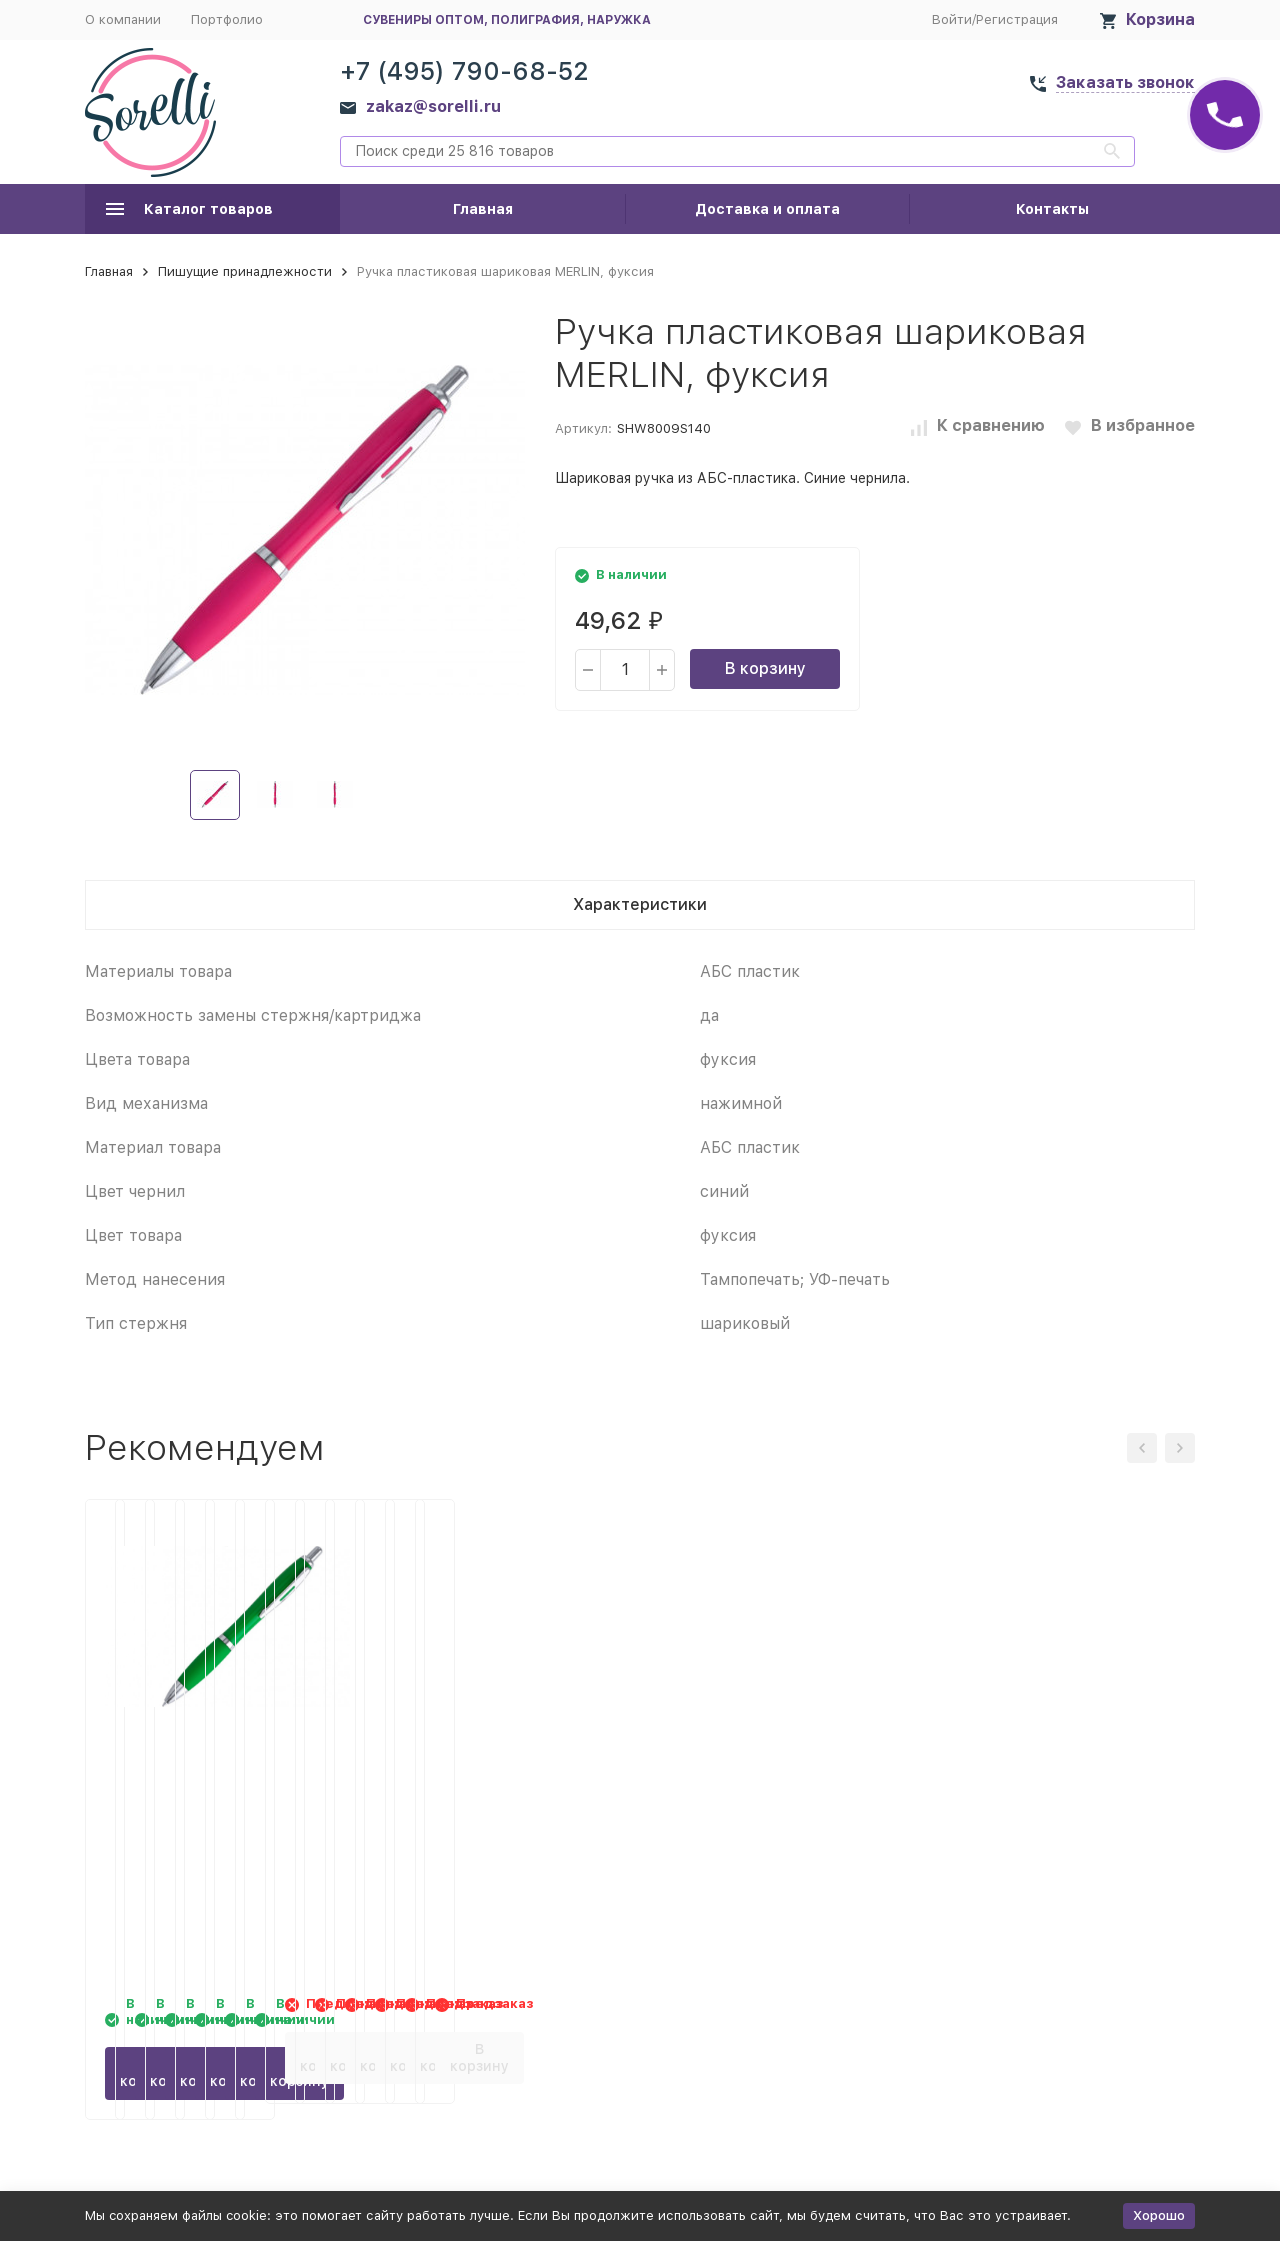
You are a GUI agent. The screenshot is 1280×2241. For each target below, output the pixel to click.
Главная (483, 209)
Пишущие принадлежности (245, 271)
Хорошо (1159, 2215)
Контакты (1052, 209)
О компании (123, 19)
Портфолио (227, 19)
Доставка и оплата (767, 209)
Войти (952, 19)
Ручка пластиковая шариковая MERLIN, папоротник (460, 1785)
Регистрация (1017, 19)
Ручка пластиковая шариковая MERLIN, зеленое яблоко (206, 1785)
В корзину (765, 668)
